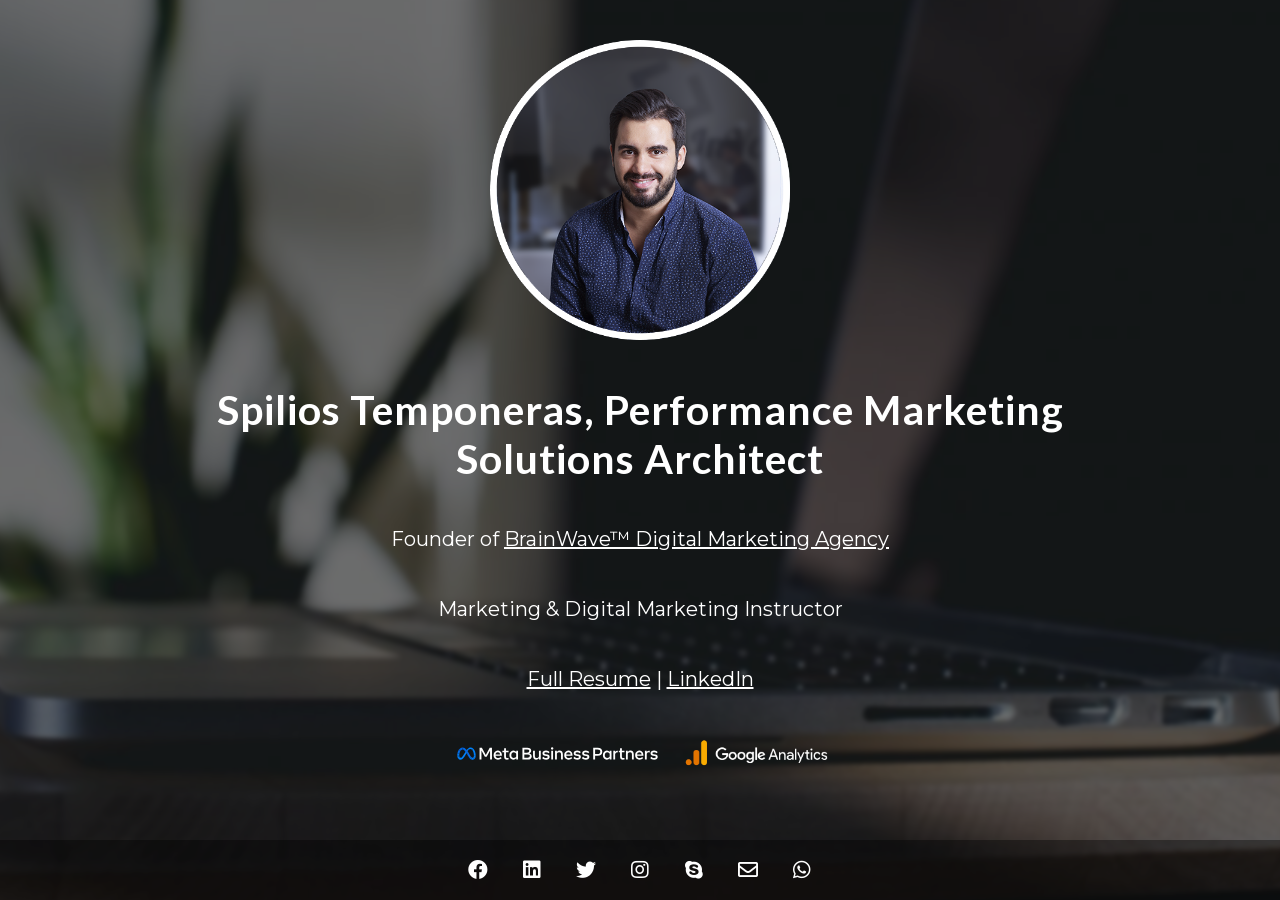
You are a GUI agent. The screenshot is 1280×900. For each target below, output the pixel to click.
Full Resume (589, 679)
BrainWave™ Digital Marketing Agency (696, 539)
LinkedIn (710, 679)
